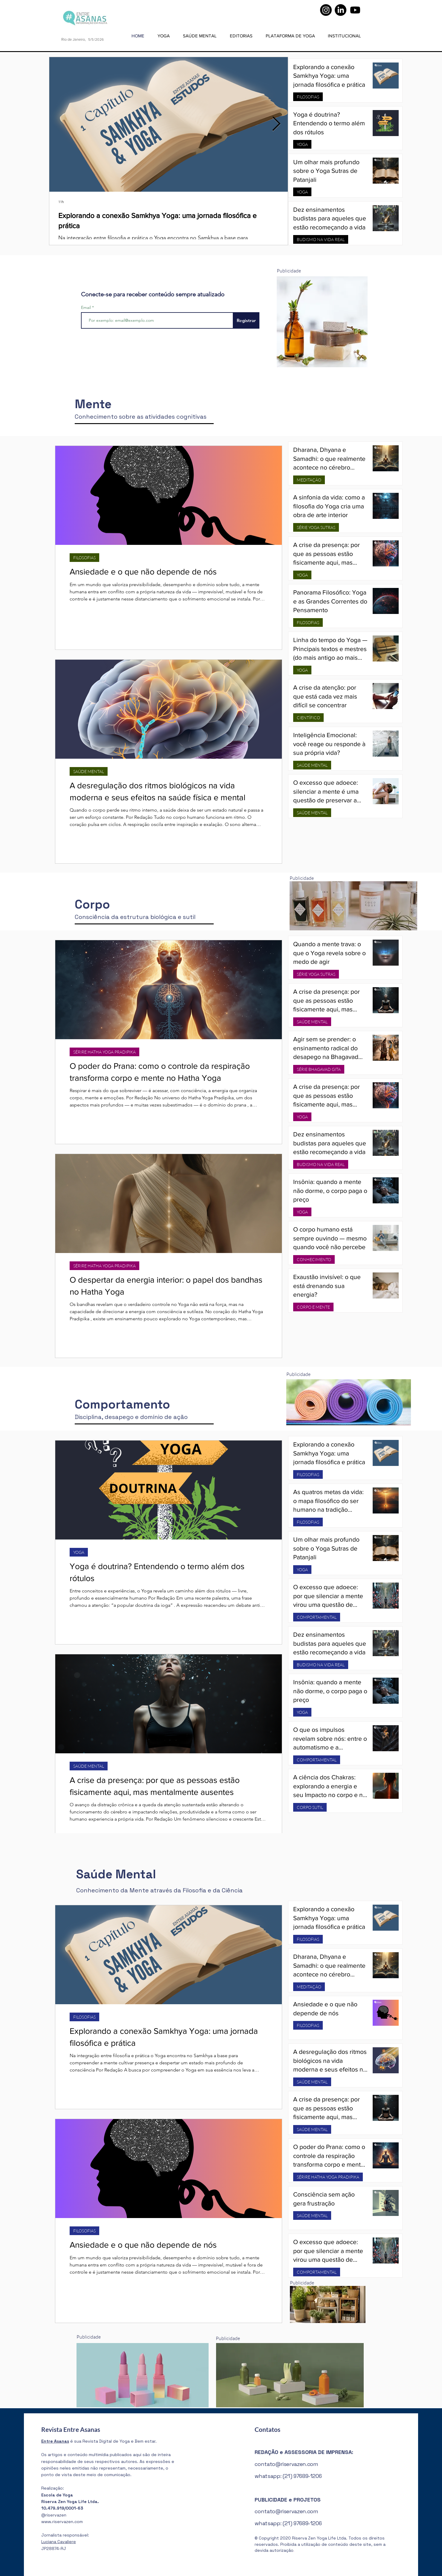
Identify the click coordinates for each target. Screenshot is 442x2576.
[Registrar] (246, 320)
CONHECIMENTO (314, 1259)
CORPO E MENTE (313, 1307)
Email (86, 307)
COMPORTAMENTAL (317, 1617)
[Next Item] (276, 124)
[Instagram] (326, 10)
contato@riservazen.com (286, 2464)
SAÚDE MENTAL (88, 771)
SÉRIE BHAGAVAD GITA (319, 1069)
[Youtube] (355, 10)
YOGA (302, 144)
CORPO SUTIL (310, 1807)
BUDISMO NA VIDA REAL (321, 239)
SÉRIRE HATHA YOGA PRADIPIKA (104, 1051)
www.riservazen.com (62, 2521)
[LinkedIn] (340, 10)
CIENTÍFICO (308, 717)
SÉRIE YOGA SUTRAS (316, 527)
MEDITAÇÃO (309, 479)
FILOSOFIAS (308, 96)
